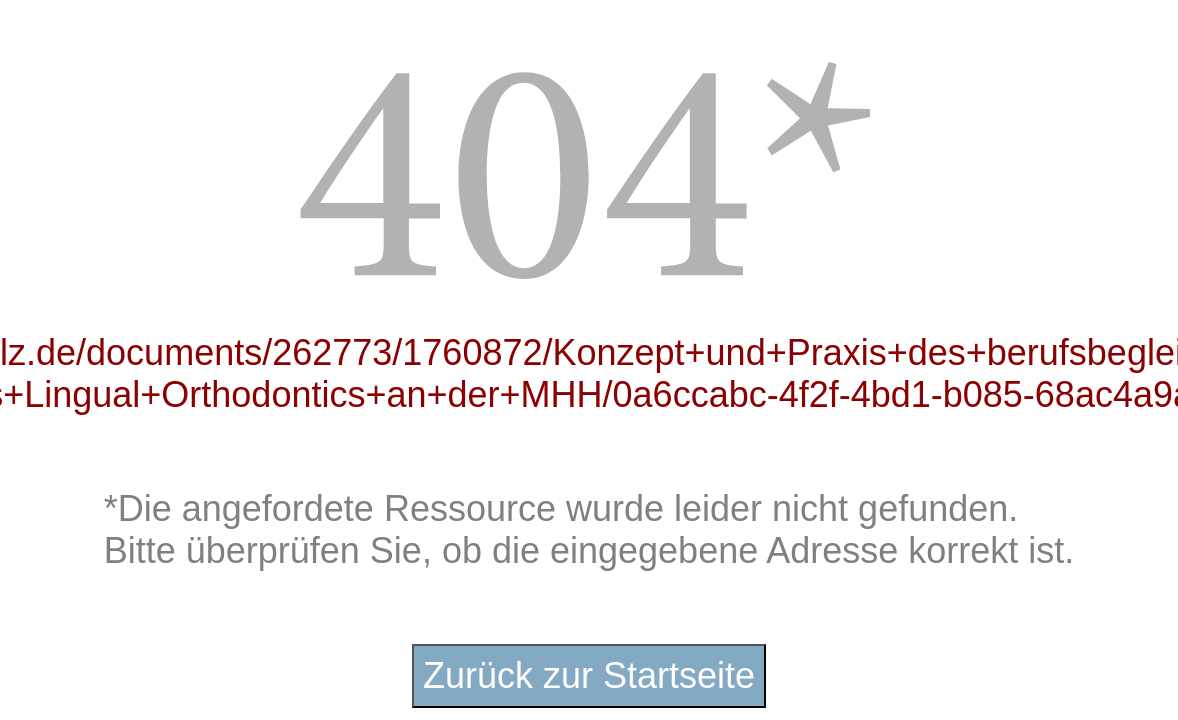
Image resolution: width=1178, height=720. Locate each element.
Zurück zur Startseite (589, 675)
